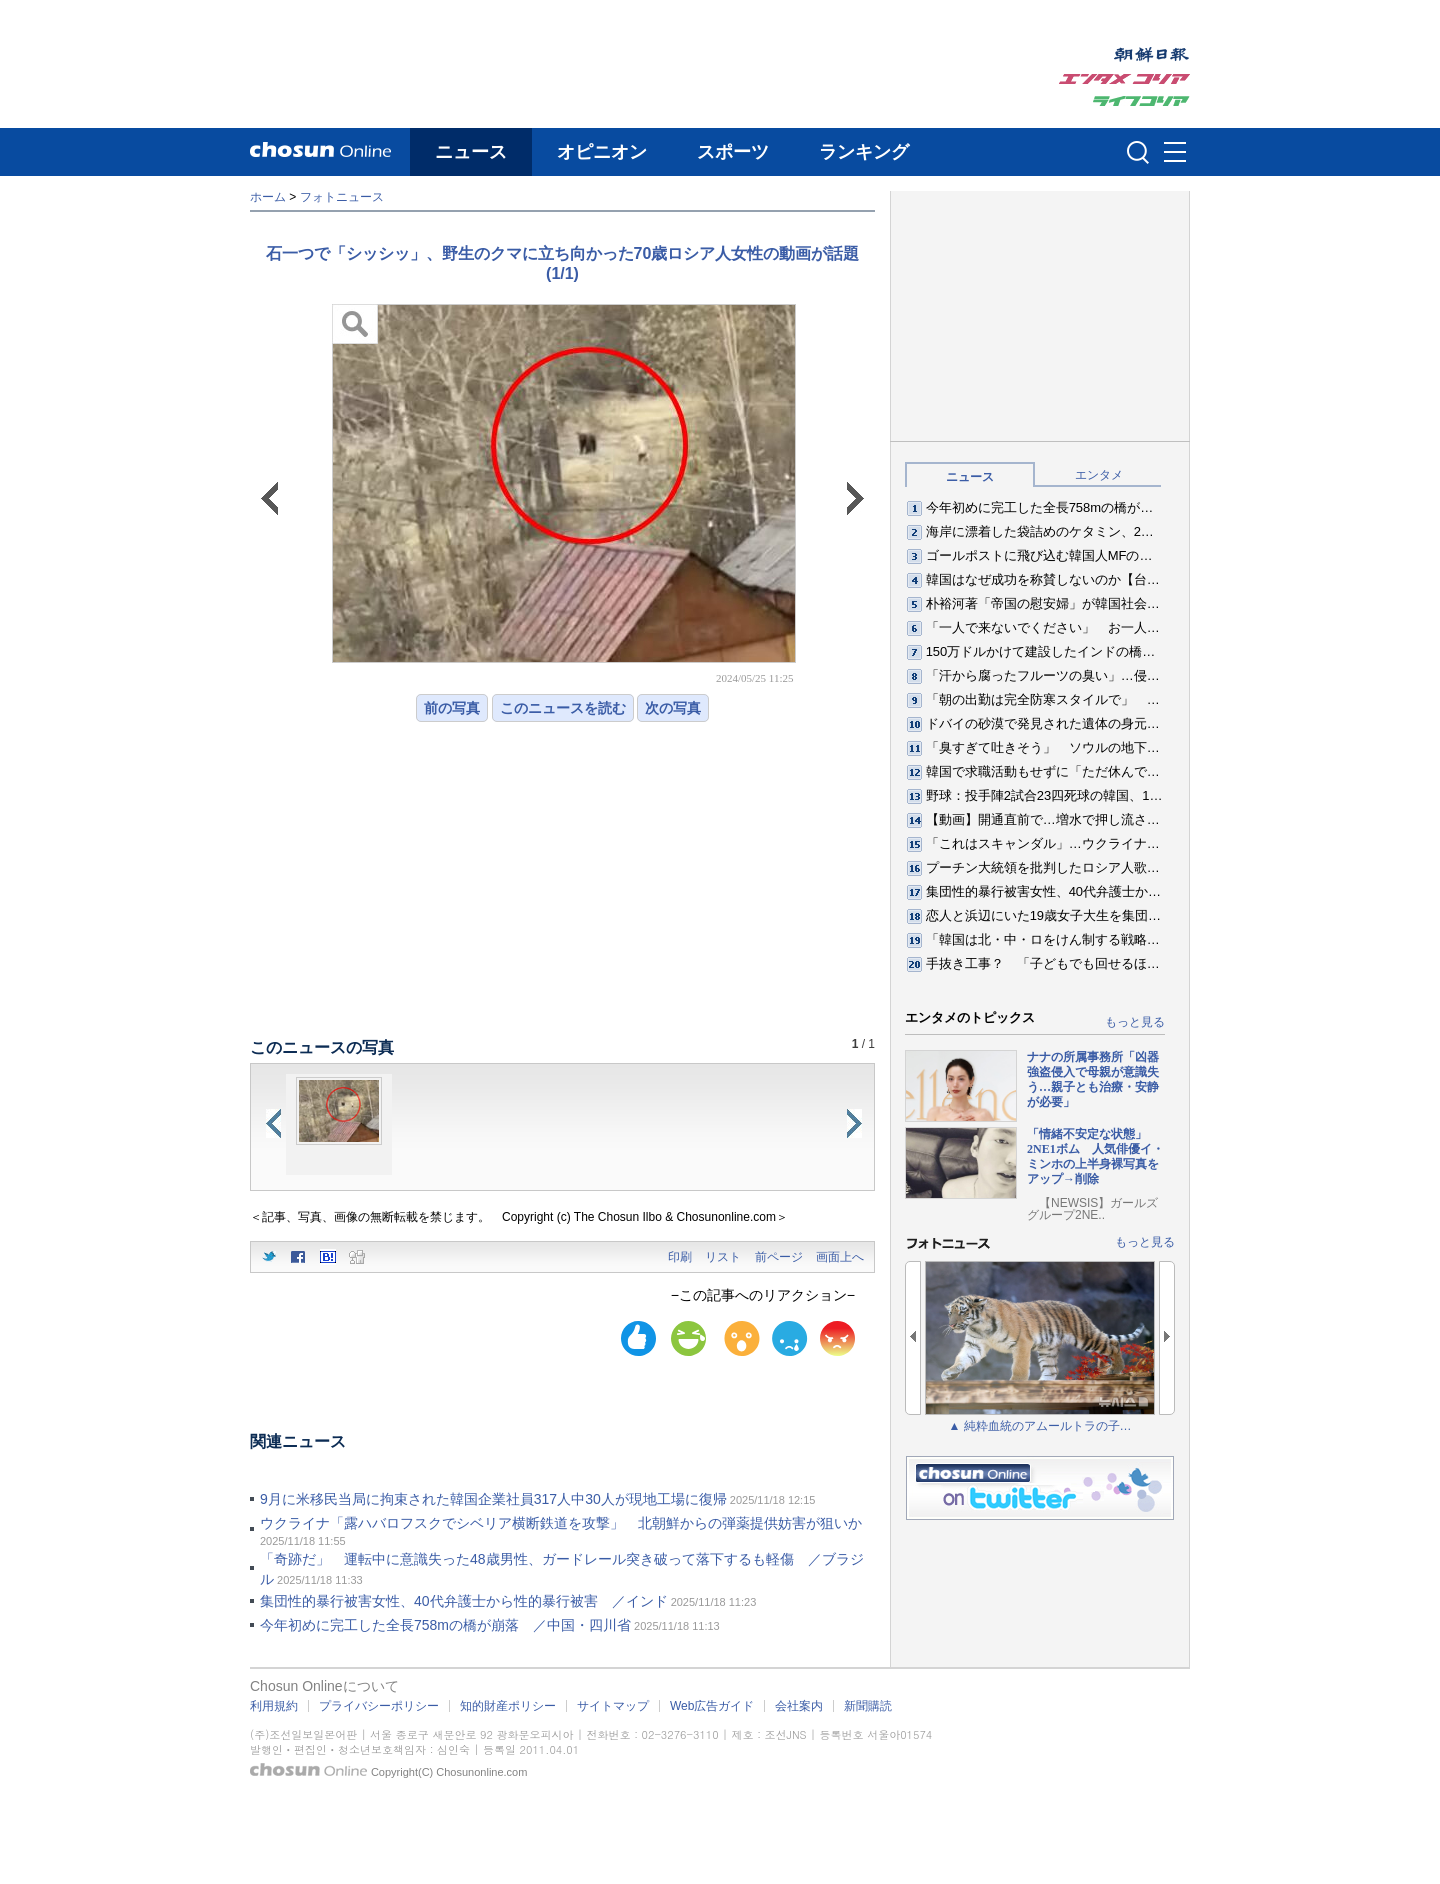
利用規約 (274, 1706)
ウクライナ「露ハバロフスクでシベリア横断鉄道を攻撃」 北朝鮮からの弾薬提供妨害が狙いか (561, 1523)
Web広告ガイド (712, 1706)
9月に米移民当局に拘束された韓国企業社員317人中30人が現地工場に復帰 (493, 1499)
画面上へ (840, 1257)
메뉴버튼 (1175, 153)
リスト (723, 1257)
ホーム (268, 197)
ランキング (864, 152)
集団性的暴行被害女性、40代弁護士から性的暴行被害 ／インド (464, 1601)
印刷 (680, 1257)
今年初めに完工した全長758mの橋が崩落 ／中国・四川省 (445, 1625)
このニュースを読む (563, 708)
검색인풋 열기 (1138, 152)
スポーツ (733, 152)
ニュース (471, 152)
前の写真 (452, 708)
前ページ (779, 1257)
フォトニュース (342, 197)
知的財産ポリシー (508, 1706)
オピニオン (602, 152)
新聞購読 (868, 1706)
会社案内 (799, 1706)
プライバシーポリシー (379, 1706)
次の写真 (673, 708)
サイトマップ (613, 1706)
